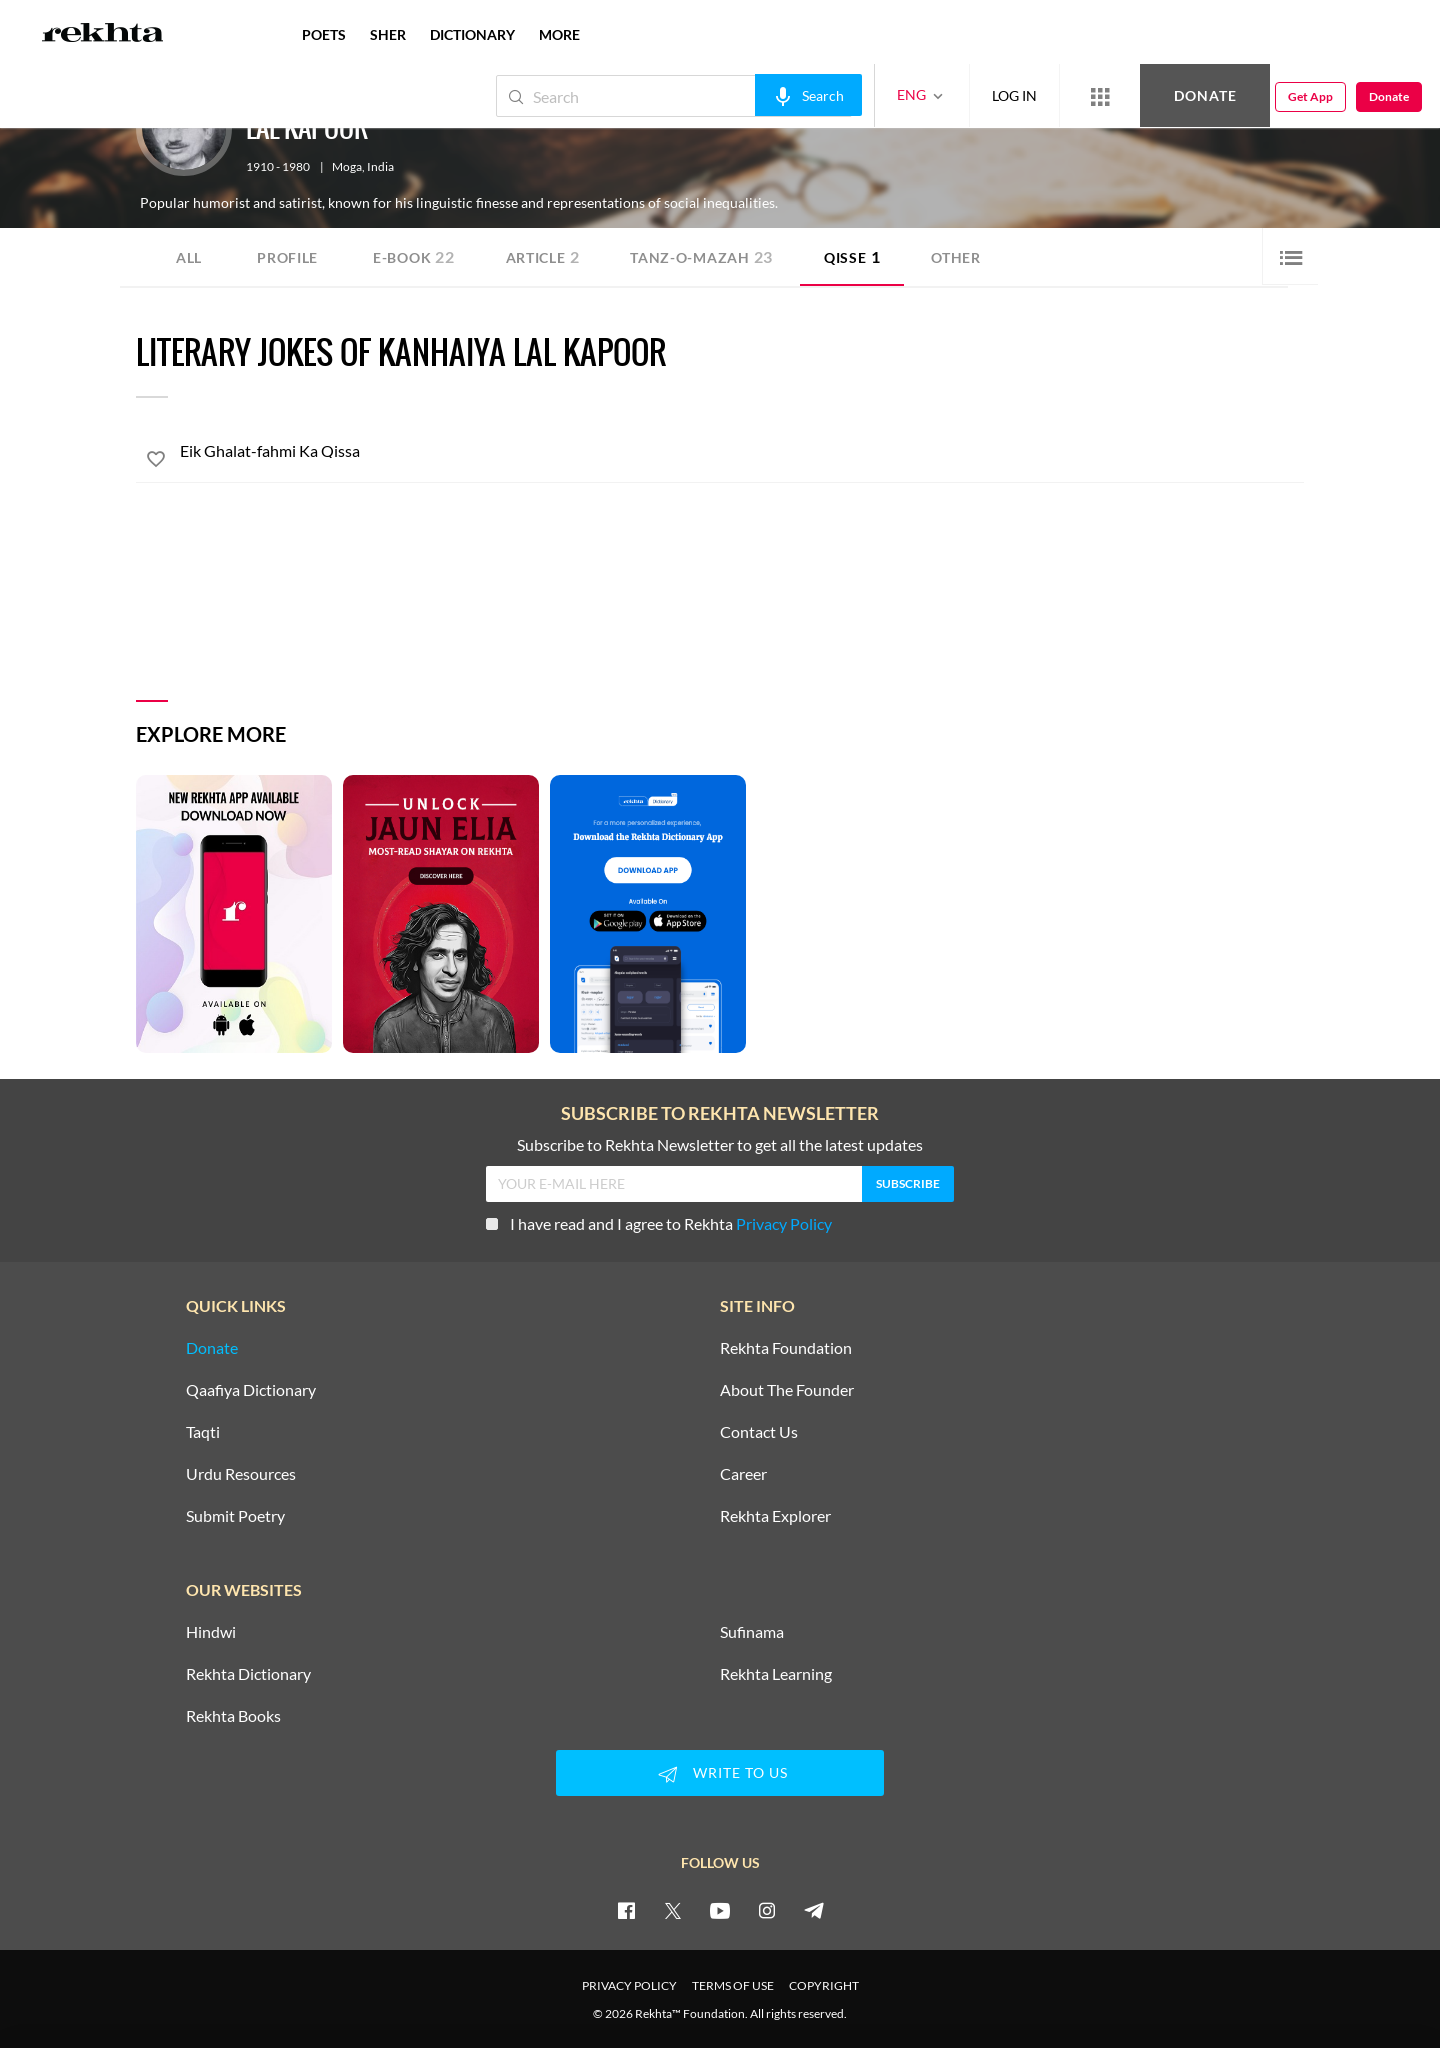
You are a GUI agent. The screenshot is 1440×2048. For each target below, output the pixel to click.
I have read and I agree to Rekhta (659, 1223)
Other (956, 257)
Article (543, 256)
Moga (347, 167)
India (380, 167)
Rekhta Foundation (786, 1348)
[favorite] (156, 462)
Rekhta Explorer (775, 1516)
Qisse (852, 256)
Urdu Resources (241, 1474)
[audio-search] (808, 95)
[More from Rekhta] (1100, 96)
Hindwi (211, 1632)
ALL (189, 257)
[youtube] (720, 1910)
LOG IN (1014, 95)
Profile (287, 257)
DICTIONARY (472, 34)
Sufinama (752, 1632)
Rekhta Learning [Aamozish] (776, 1674)
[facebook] (626, 1910)
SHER (388, 34)
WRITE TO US (720, 1774)
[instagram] (767, 1910)
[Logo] (103, 35)
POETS (324, 34)
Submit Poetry (235, 1516)
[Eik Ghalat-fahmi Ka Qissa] (742, 451)
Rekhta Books (233, 1716)
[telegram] (814, 1910)
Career (743, 1474)
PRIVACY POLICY (629, 1985)
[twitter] (673, 1910)
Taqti (203, 1432)
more (559, 34)
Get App (1310, 96)
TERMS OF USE (733, 1985)
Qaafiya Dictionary (251, 1390)
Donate (1205, 95)
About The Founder (787, 1390)
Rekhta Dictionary (248, 1674)
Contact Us (759, 1432)
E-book (414, 256)
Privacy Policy (784, 1223)
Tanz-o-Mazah (701, 256)
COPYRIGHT (824, 1985)
